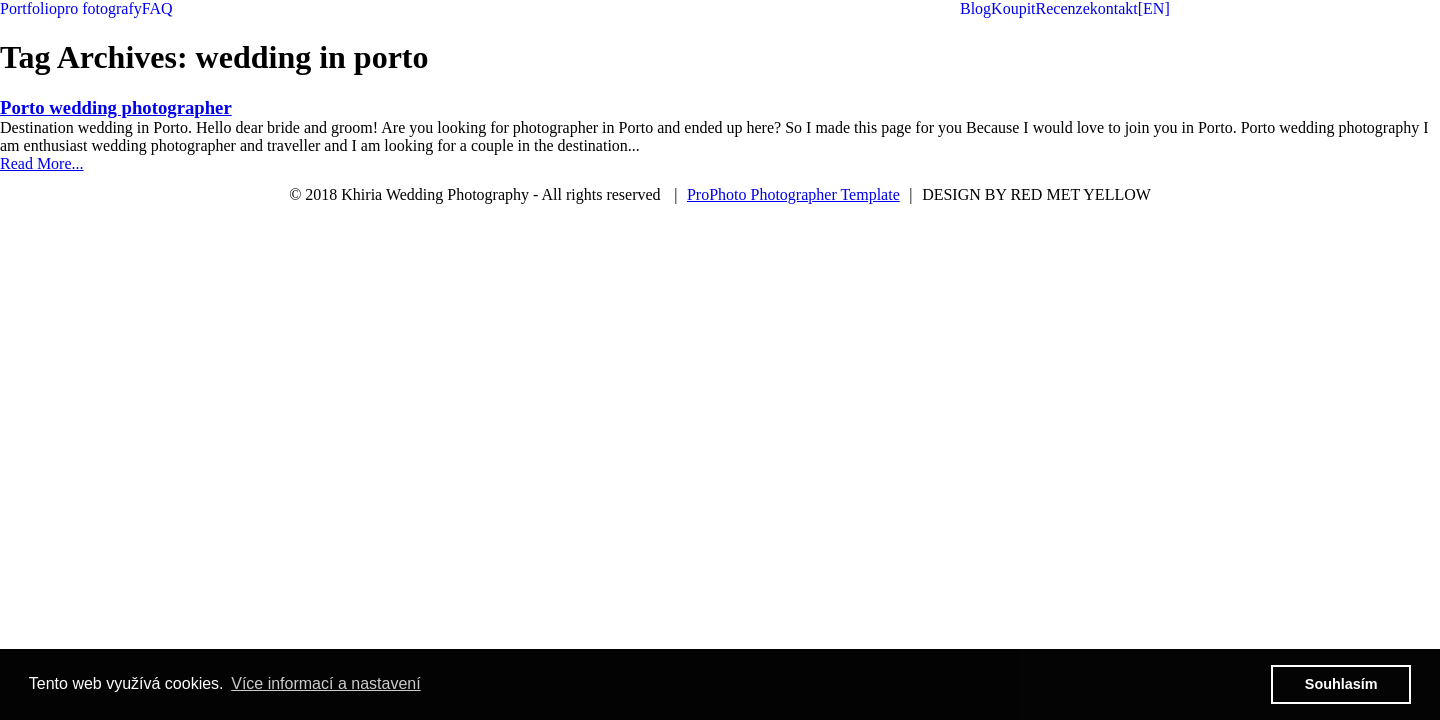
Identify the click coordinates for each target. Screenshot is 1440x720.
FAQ (157, 8)
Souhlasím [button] (1341, 684)
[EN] (1154, 8)
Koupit (1013, 8)
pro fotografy (99, 8)
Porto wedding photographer (116, 107)
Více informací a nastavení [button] (325, 683)
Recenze (1063, 8)
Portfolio (28, 8)
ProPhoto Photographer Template (793, 194)
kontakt (1114, 8)
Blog (975, 8)
